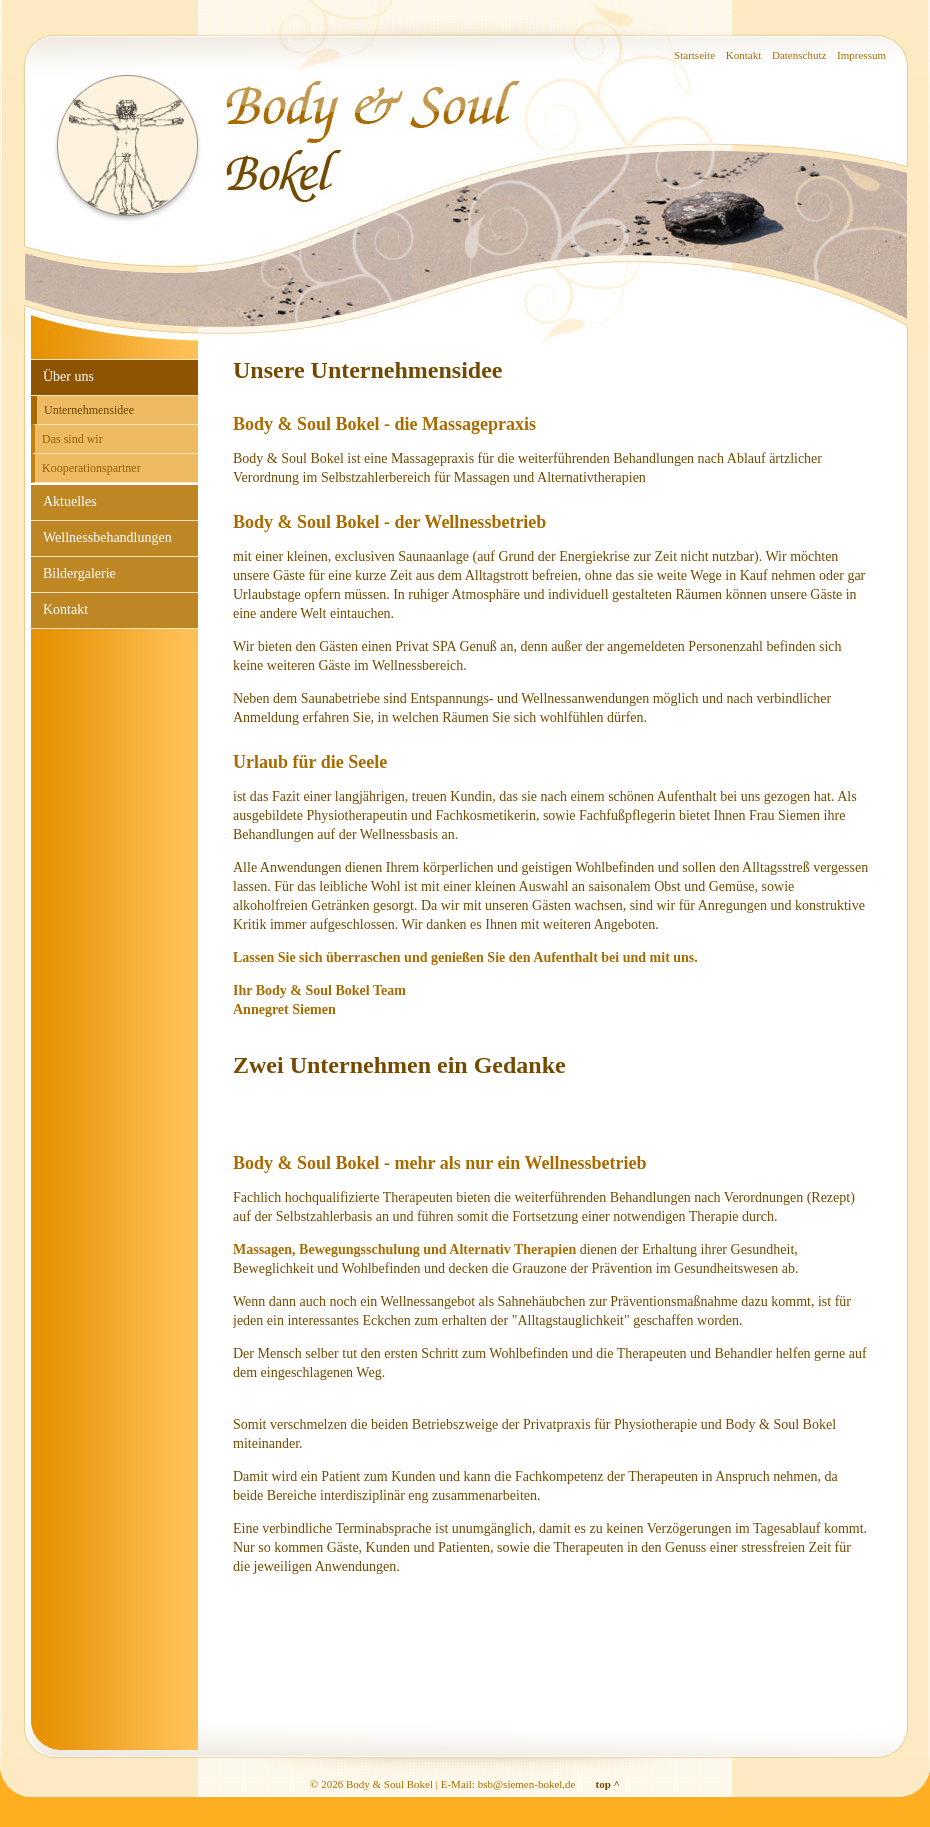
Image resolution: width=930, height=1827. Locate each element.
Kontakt (743, 55)
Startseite (694, 55)
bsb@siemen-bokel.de (527, 1784)
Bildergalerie (79, 573)
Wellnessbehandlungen (107, 537)
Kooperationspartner (91, 468)
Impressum (861, 55)
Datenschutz (799, 55)
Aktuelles (70, 501)
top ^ (608, 1784)
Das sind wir (72, 439)
